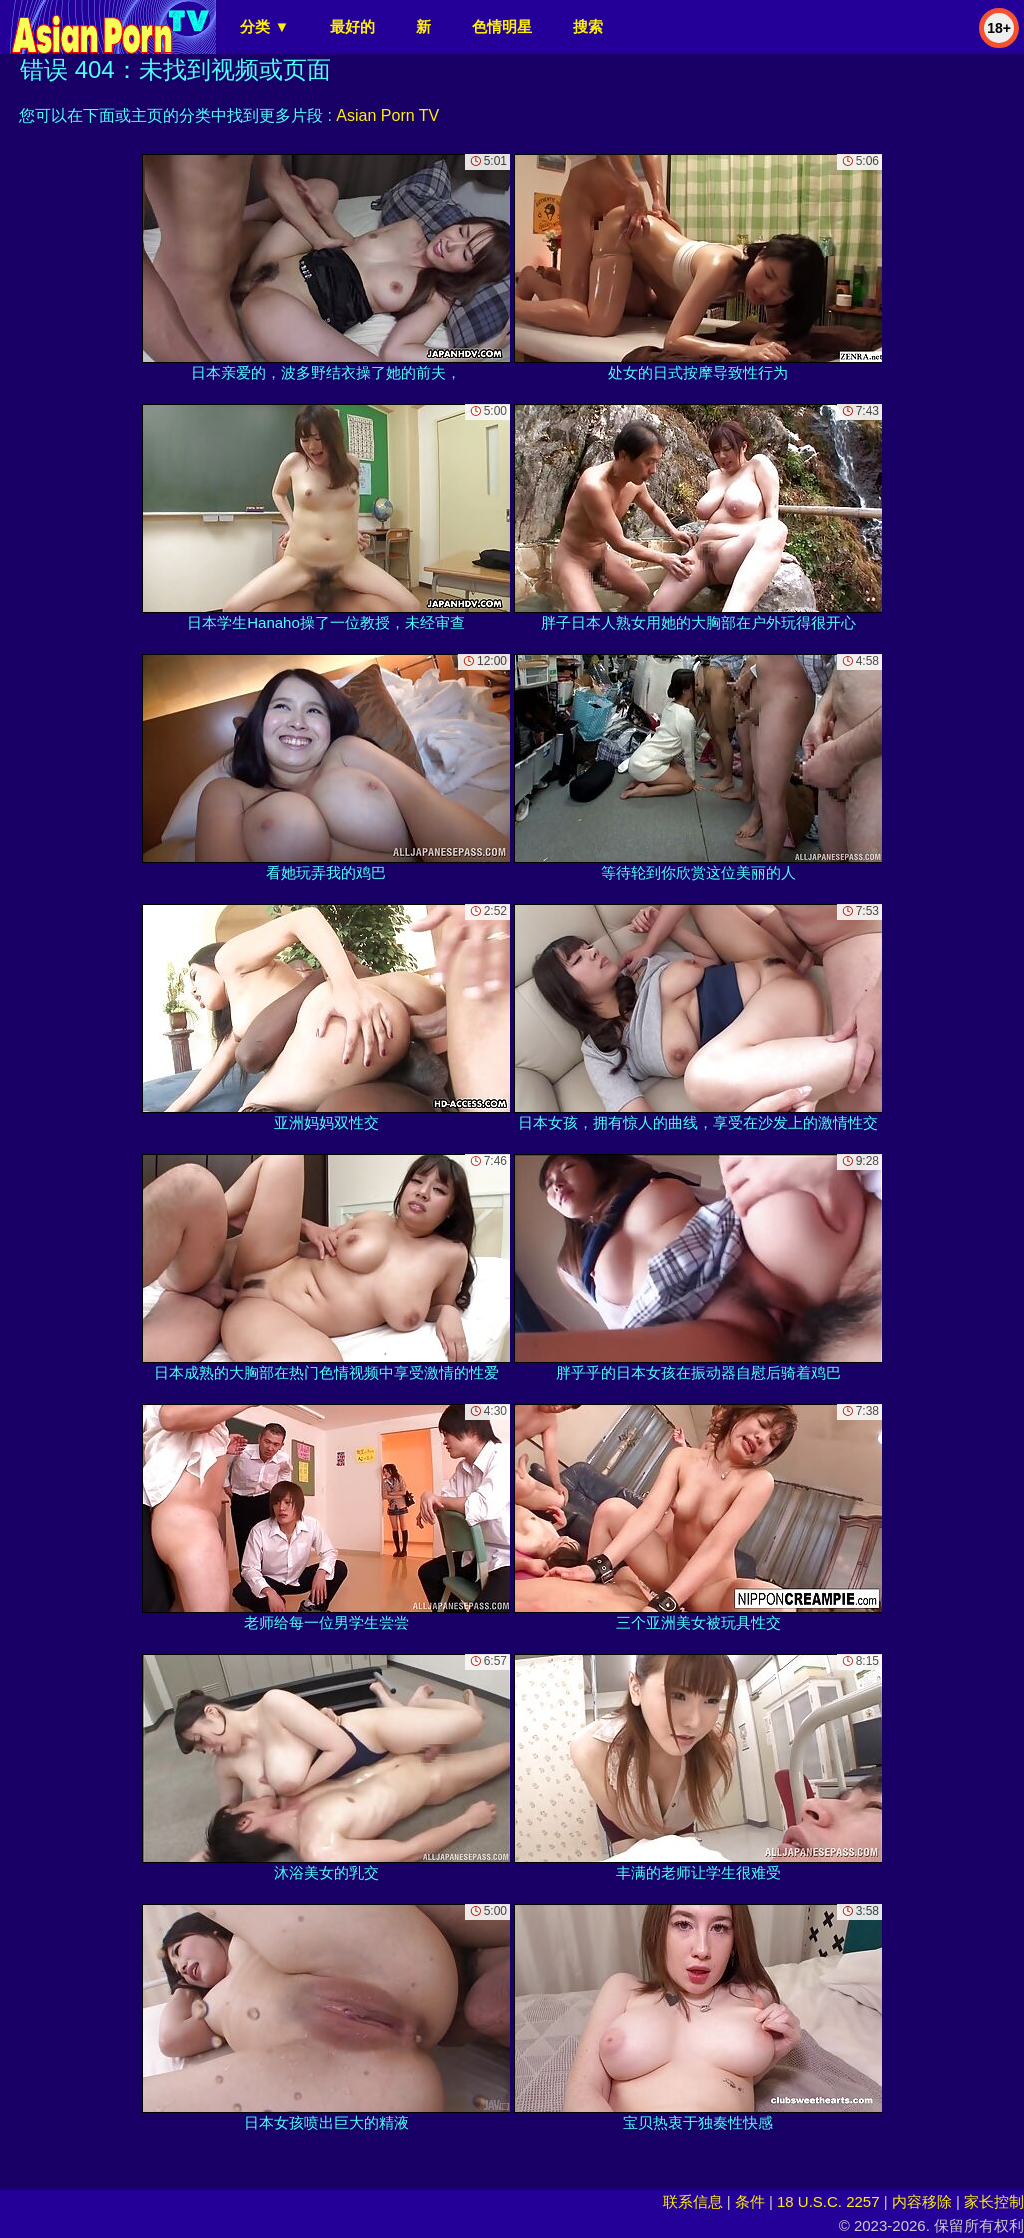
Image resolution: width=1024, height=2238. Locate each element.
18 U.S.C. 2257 (828, 2201)
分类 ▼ (264, 26)
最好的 (352, 26)
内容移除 (922, 2201)
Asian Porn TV (387, 115)
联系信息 (693, 2201)
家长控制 (994, 2201)
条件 (750, 2201)
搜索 (588, 26)
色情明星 (502, 26)
